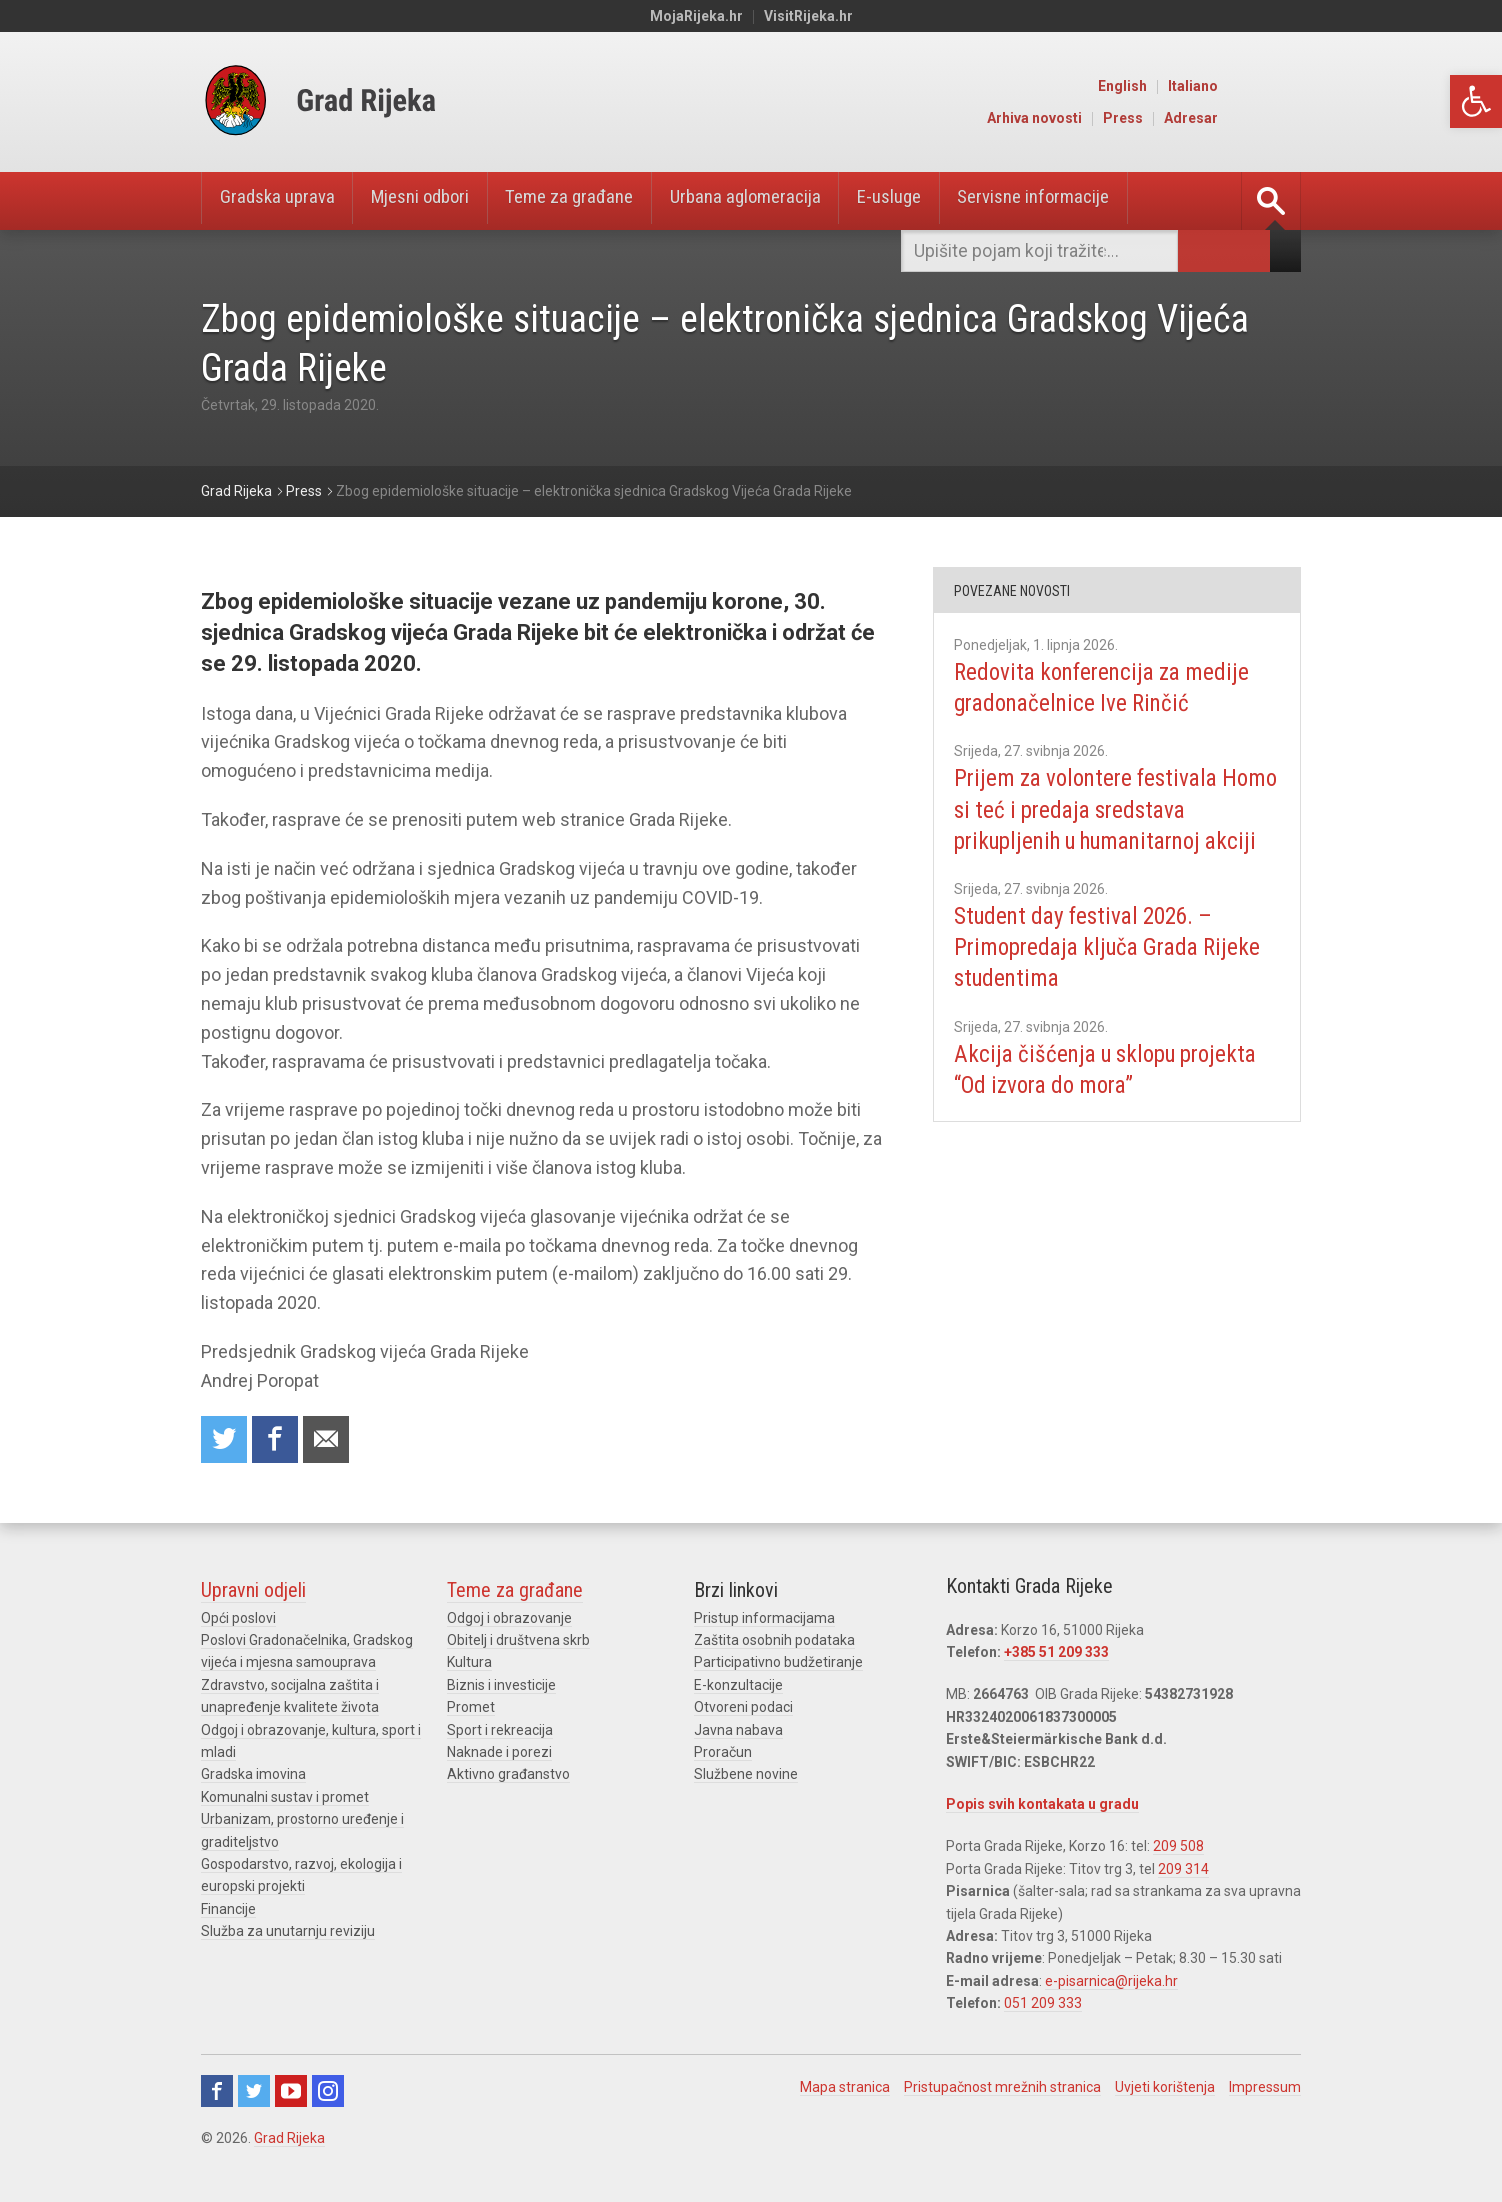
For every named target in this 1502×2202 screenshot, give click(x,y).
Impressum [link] (1265, 2089)
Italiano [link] (1278, 86)
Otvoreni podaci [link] (743, 1709)
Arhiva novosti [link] (1119, 118)
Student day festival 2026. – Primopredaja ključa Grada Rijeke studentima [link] (1116, 978)
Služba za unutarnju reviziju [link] (288, 1933)
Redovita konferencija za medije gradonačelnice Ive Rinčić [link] (1109, 687)
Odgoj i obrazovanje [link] (509, 1620)
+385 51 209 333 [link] (1056, 1654)
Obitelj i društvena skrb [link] (518, 1642)
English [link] (1207, 86)
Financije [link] (228, 1911)
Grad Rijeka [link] (289, 2140)
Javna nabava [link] (738, 1731)
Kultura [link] (469, 1664)
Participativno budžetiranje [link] (778, 1664)
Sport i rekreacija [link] (500, 1731)
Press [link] (1208, 118)
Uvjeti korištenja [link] (1165, 2089)
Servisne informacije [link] (1095, 201)
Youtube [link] (291, 2093)
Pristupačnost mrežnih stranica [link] (1002, 2089)
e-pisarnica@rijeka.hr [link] (1111, 1983)
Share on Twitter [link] (225, 1440)
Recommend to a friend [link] (331, 1440)
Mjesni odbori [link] (436, 201)
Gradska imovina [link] (253, 1776)
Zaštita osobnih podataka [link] (774, 1642)
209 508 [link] (1178, 1848)
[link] (1476, 101)
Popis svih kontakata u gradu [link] (1042, 1806)
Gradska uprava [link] (282, 201)
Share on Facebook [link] (278, 1440)
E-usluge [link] (940, 201)
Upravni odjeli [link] (253, 1592)
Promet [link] (471, 1709)
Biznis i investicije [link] (501, 1687)
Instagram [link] (328, 2093)
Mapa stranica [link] (845, 2089)
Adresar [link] (1276, 118)
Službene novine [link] (746, 1776)
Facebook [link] (217, 2093)
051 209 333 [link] (1043, 2005)
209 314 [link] (1183, 1871)
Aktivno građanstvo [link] (508, 1776)
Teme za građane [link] (599, 201)
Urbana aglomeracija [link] (787, 201)
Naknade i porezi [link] (499, 1754)
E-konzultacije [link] (738, 1687)
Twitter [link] (254, 2093)
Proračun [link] (723, 1754)
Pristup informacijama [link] (764, 1620)
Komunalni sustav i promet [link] (285, 1799)
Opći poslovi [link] (238, 1620)
